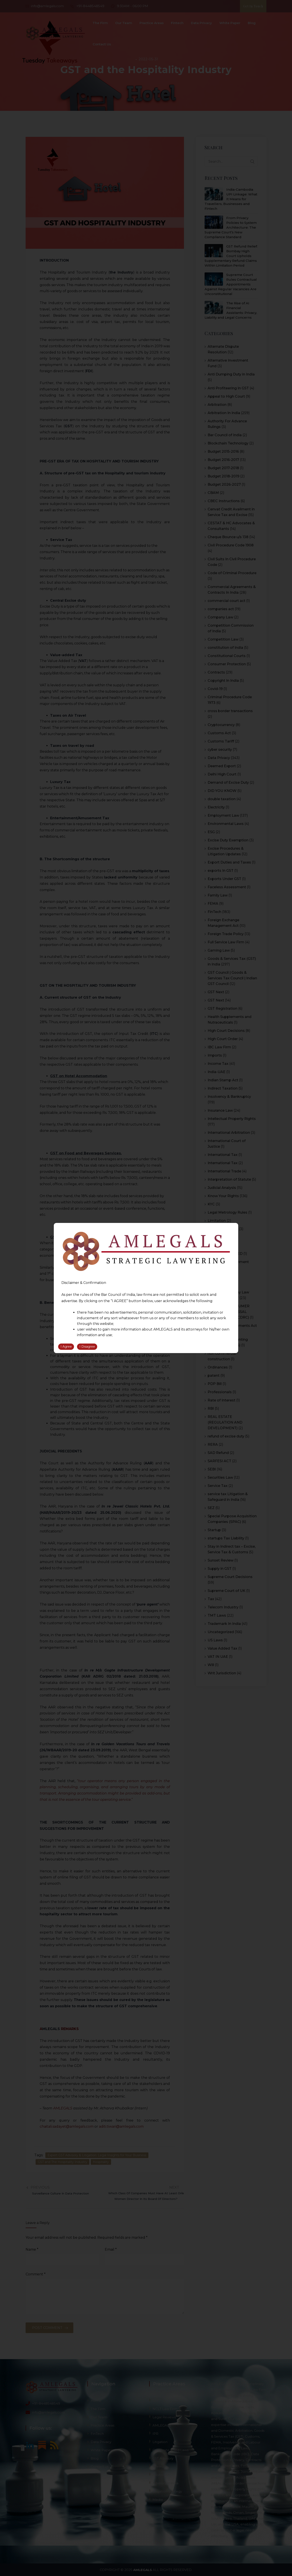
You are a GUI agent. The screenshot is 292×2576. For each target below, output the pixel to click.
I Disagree (87, 1347)
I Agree (66, 1347)
